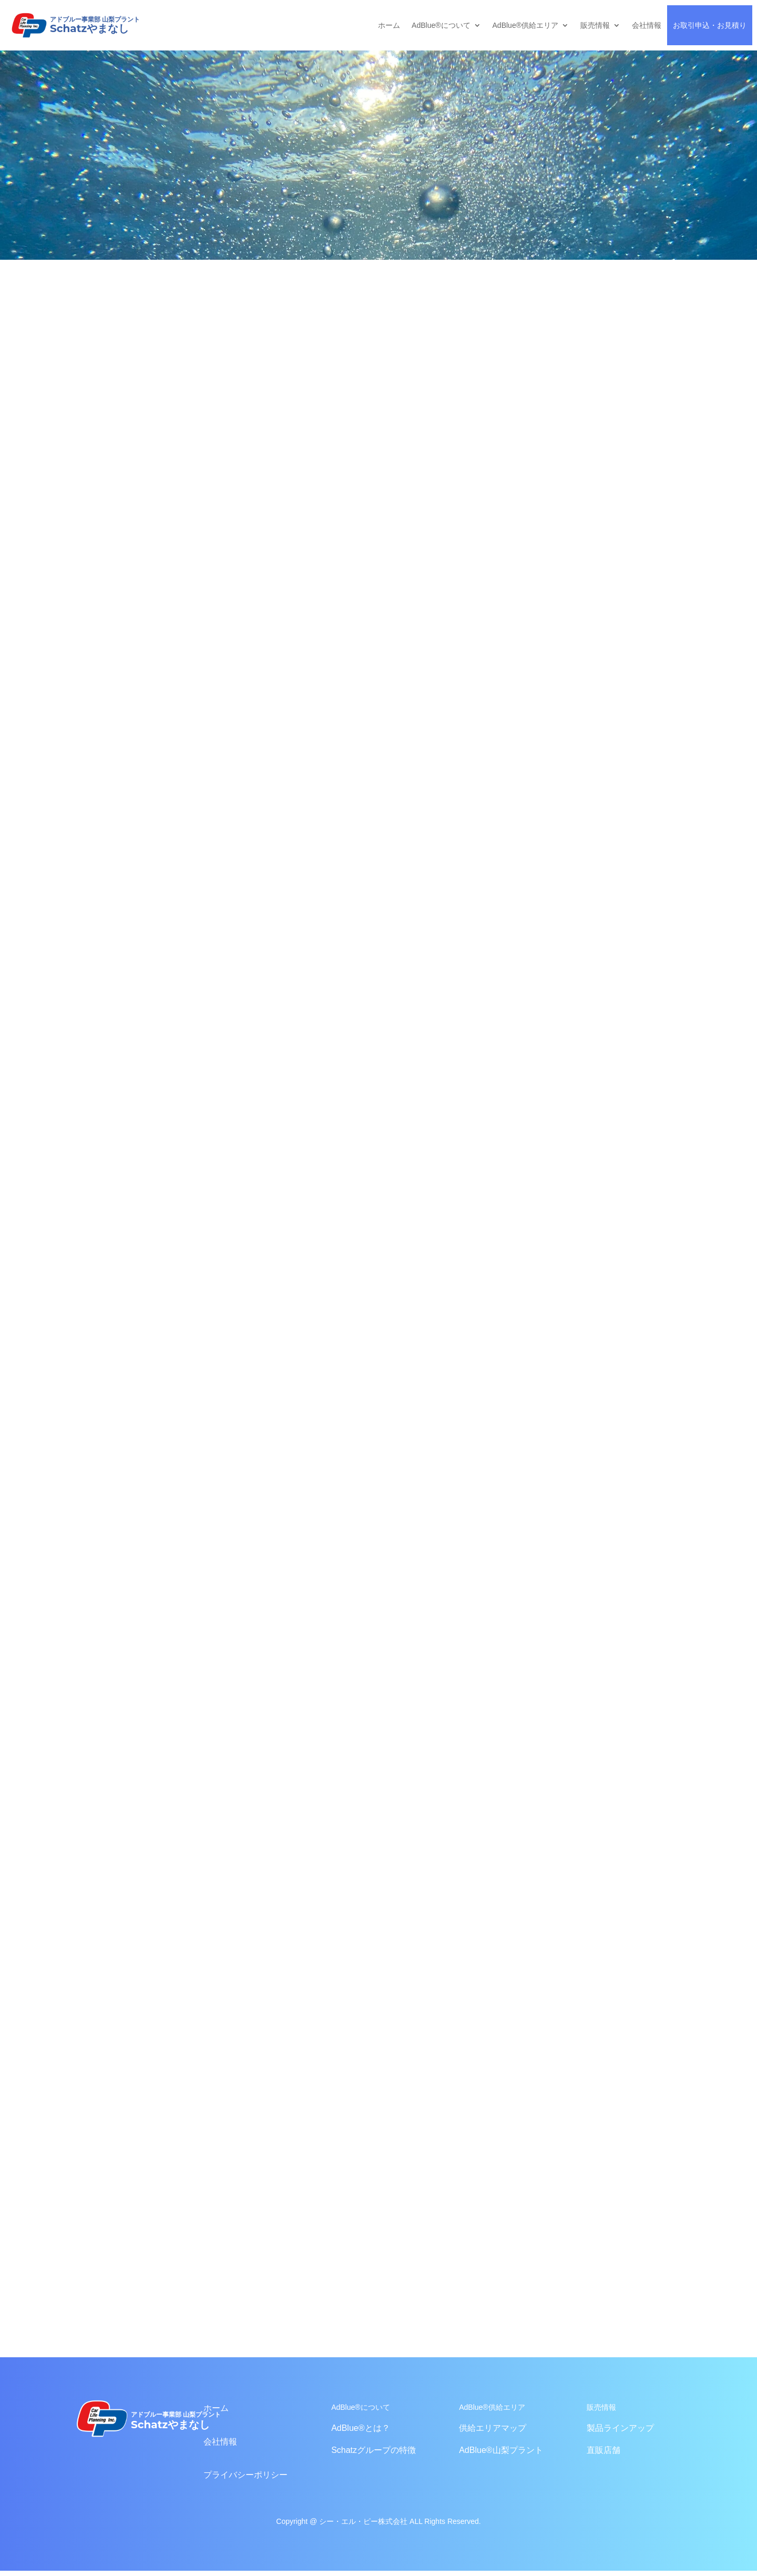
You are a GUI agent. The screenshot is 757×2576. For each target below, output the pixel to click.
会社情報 (646, 25)
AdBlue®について (441, 25)
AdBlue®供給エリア (525, 25)
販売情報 (595, 25)
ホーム (389, 25)
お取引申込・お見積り (709, 25)
